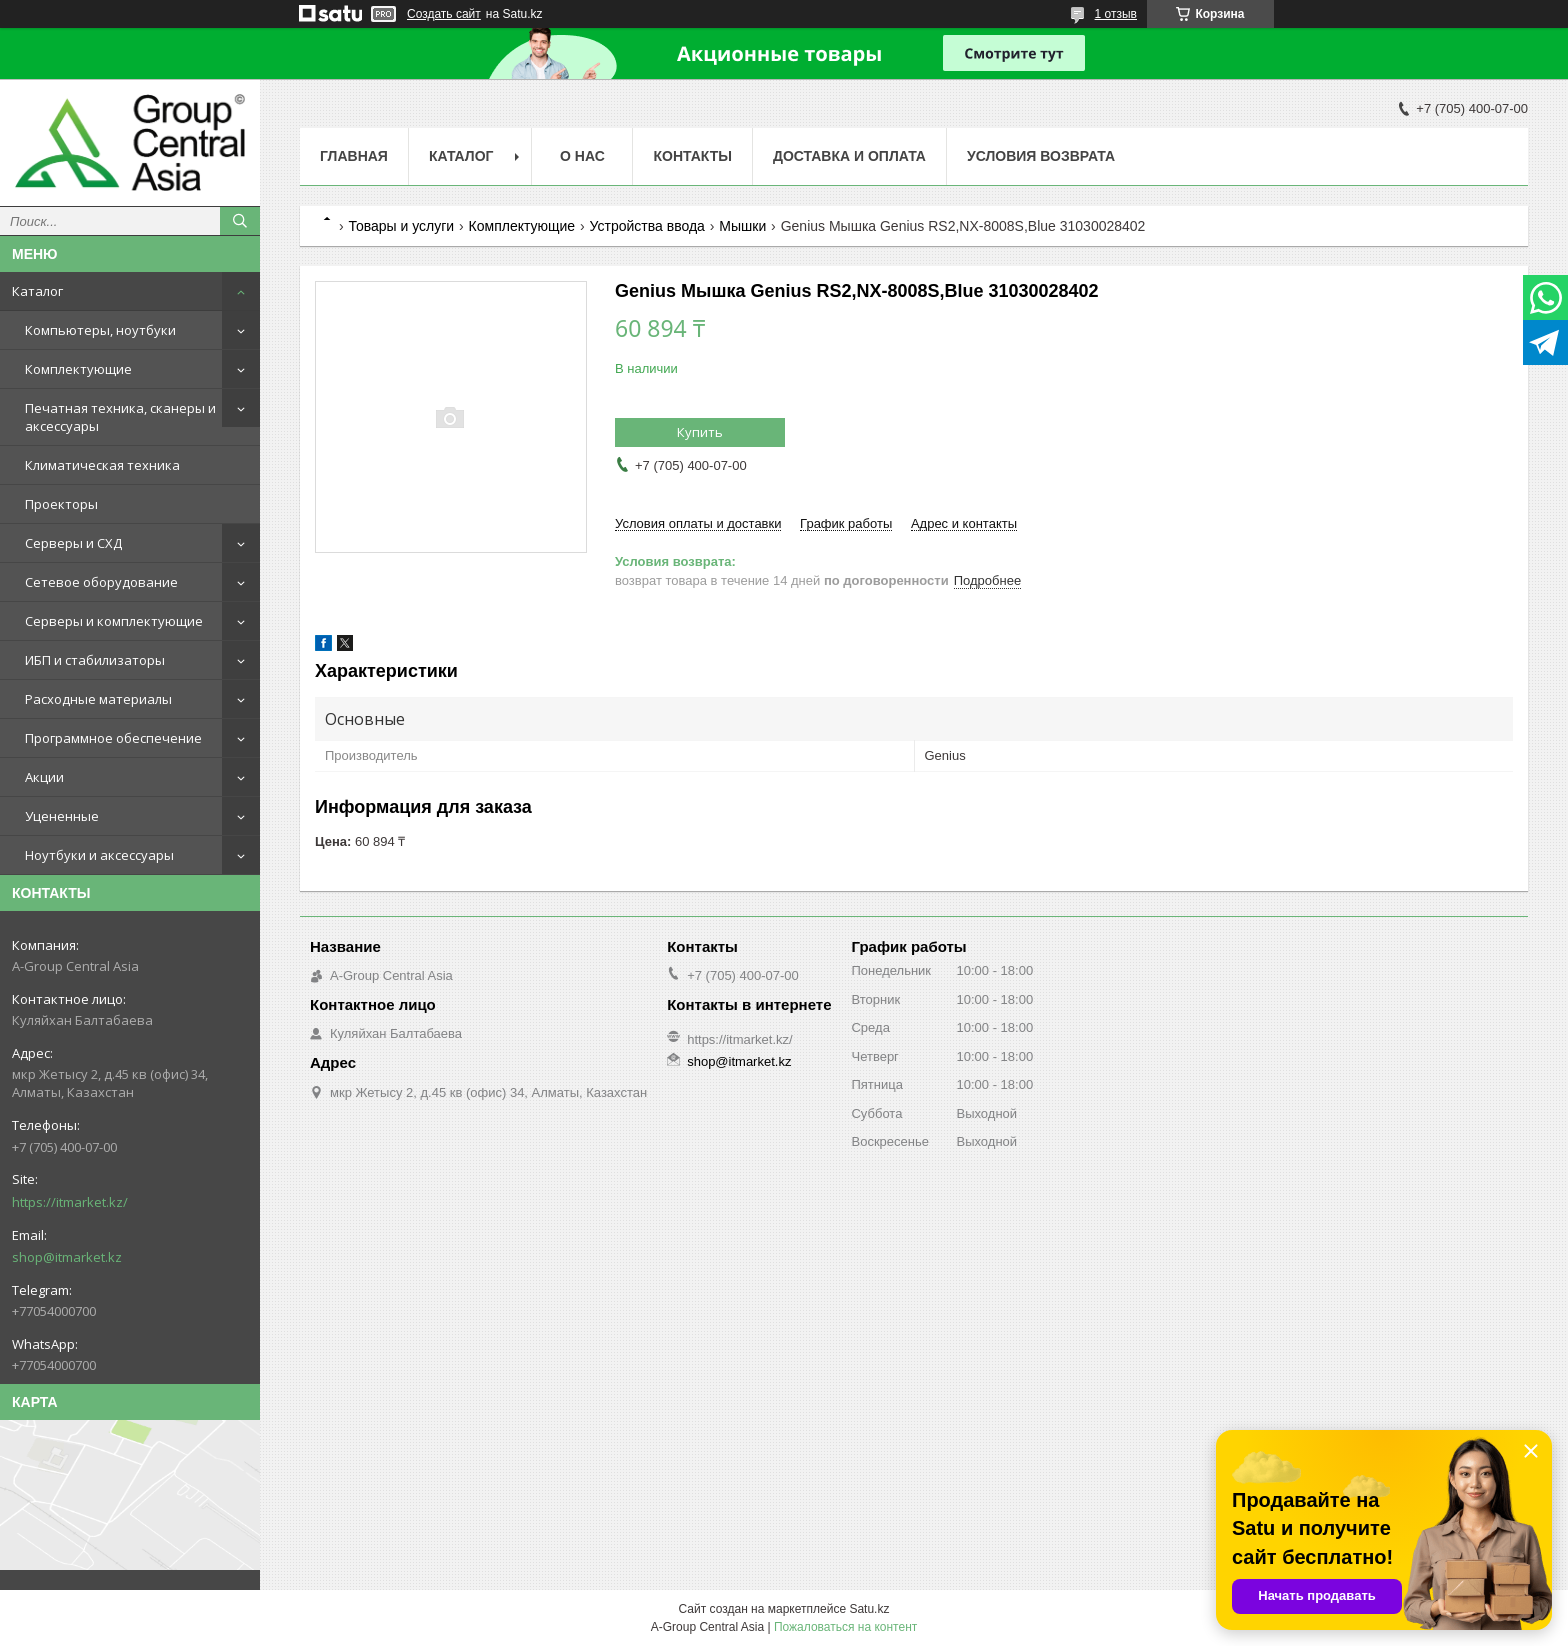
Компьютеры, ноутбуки (100, 330)
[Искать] (240, 221)
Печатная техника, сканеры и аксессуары (120, 417)
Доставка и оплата (849, 156)
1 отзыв (1116, 14)
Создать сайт (444, 14)
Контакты (692, 156)
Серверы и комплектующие (114, 621)
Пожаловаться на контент (845, 1627)
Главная (354, 156)
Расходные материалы (98, 699)
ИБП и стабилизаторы (95, 660)
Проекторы (61, 504)
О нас (582, 156)
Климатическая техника (102, 465)
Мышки (742, 226)
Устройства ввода (647, 226)
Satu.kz (869, 1609)
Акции (44, 777)
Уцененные (62, 816)
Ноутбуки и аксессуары (99, 855)
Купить (700, 432)
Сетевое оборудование (101, 582)
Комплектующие (78, 369)
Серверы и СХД (73, 543)
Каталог (37, 291)
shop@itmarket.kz (67, 1257)
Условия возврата (1041, 156)
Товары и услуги (401, 226)
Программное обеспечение (113, 738)
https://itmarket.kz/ (70, 1202)
